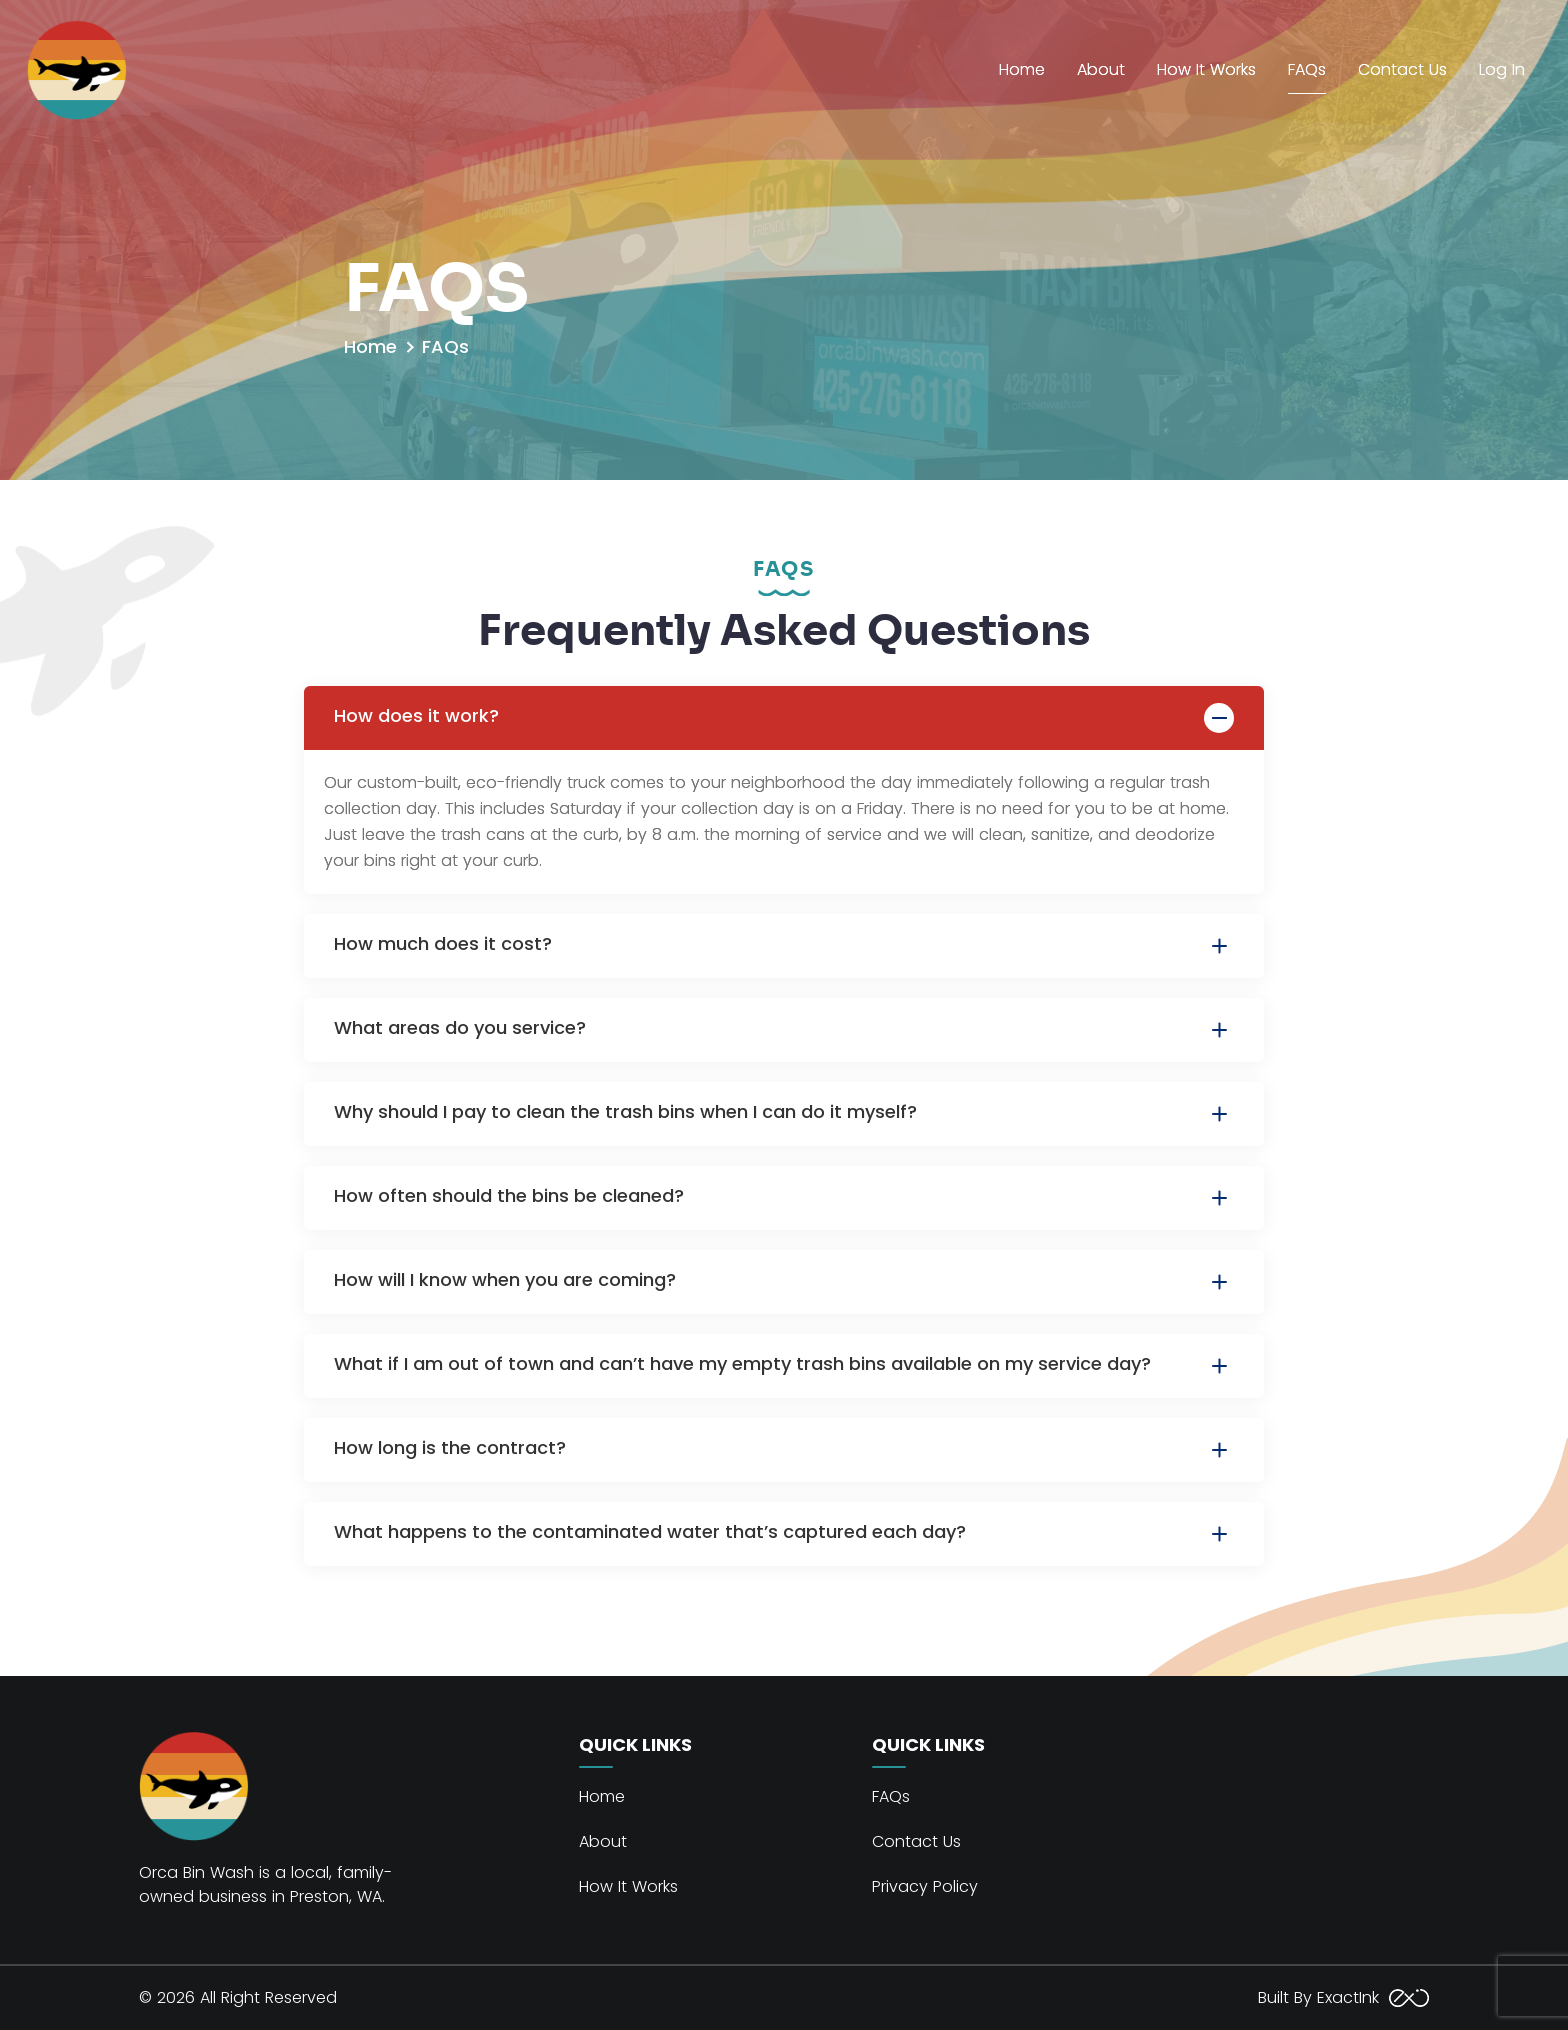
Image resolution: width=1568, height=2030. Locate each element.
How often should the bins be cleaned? (784, 1198)
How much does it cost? (784, 946)
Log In (1502, 69)
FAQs (1307, 69)
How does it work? (784, 718)
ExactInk (1370, 1997)
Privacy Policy (925, 1886)
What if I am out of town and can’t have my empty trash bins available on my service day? (784, 1366)
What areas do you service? (784, 1030)
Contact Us (1402, 69)
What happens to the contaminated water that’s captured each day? (784, 1534)
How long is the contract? (784, 1450)
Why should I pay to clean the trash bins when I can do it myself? (784, 1114)
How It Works (1206, 69)
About (1101, 69)
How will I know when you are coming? (784, 1282)
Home (1022, 69)
